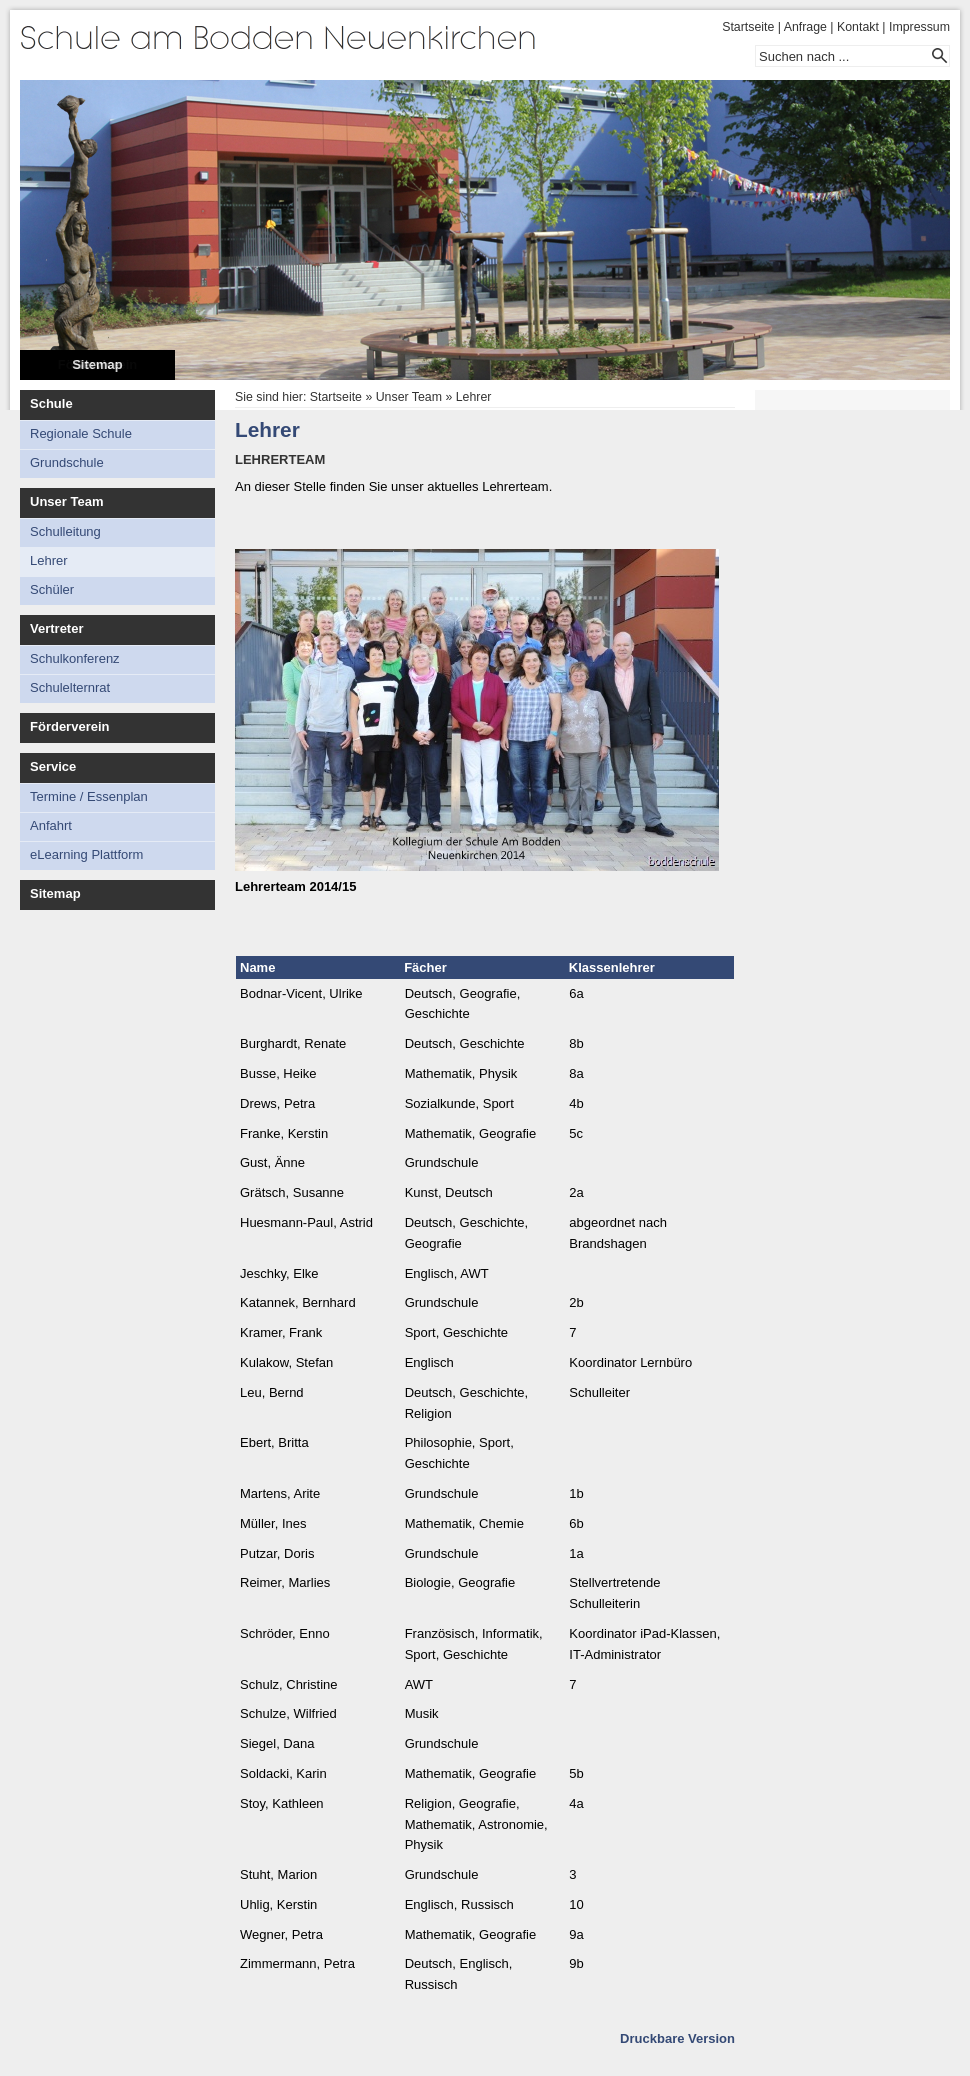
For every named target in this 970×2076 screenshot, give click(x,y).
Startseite (748, 27)
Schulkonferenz (75, 658)
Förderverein (69, 726)
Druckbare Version (677, 2038)
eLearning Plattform (86, 854)
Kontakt (858, 27)
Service (53, 766)
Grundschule (67, 462)
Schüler (52, 589)
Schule (51, 403)
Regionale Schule (81, 433)
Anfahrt (51, 825)
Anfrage (805, 27)
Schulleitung (65, 531)
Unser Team (66, 501)
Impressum (919, 27)
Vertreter (56, 628)
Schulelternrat (70, 687)
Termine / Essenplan (89, 796)
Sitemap (97, 364)
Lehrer (49, 560)
